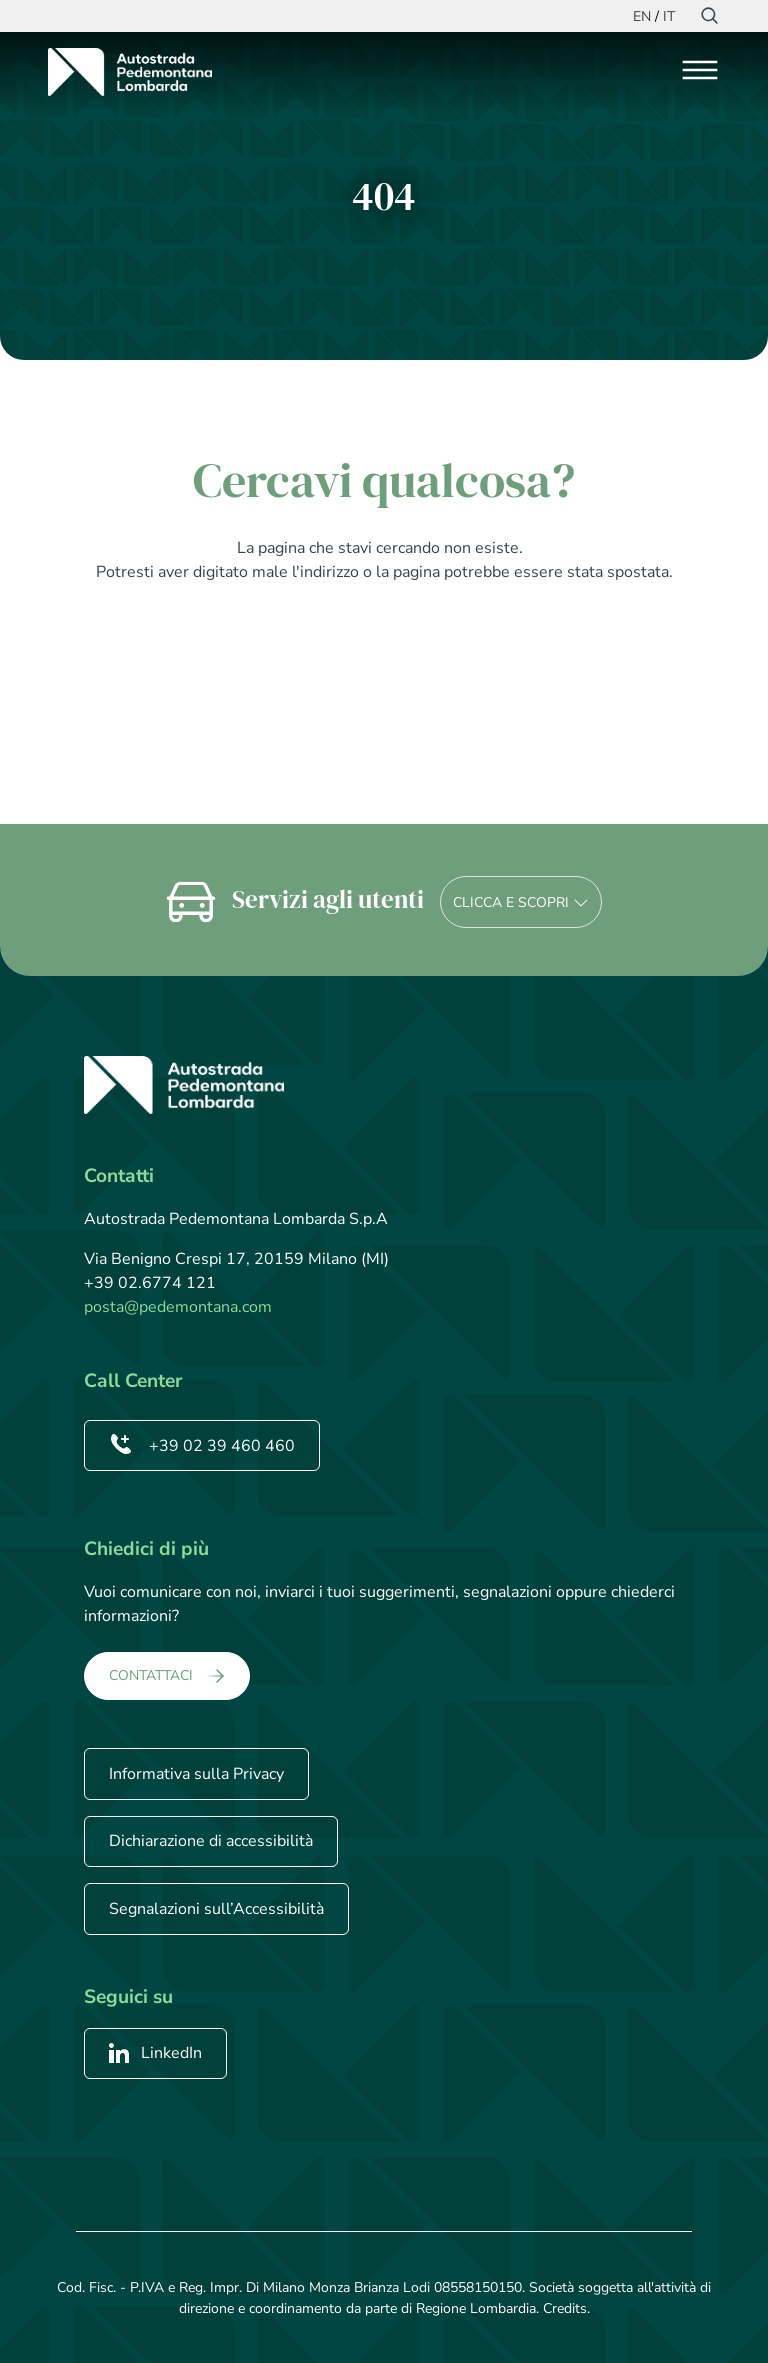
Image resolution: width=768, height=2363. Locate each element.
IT (669, 16)
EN (642, 16)
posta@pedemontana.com (178, 1307)
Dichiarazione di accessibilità (211, 1841)
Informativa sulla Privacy (196, 1774)
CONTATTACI (151, 1675)
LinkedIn (155, 2053)
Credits (565, 2308)
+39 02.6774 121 (150, 1283)
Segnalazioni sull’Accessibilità (216, 1909)
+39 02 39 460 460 (202, 1445)
